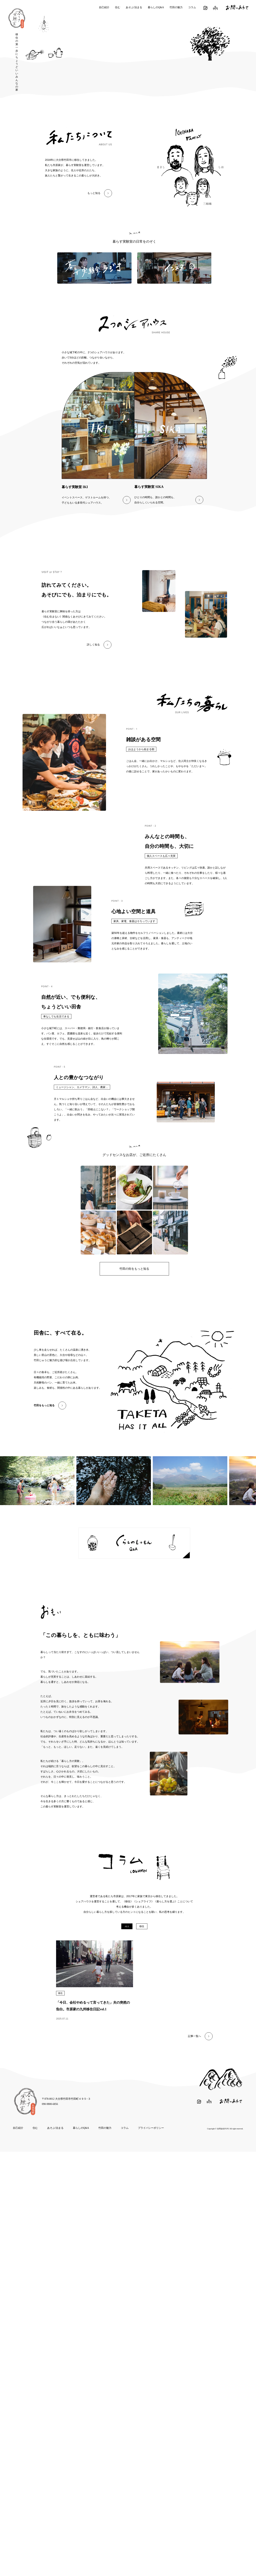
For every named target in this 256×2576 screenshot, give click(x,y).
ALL (126, 2350)
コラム (192, 7)
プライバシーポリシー (151, 2552)
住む (117, 7)
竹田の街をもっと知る (134, 1601)
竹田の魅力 (176, 7)
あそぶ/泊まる (134, 7)
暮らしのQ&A (156, 7)
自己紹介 (104, 7)
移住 (141, 2350)
